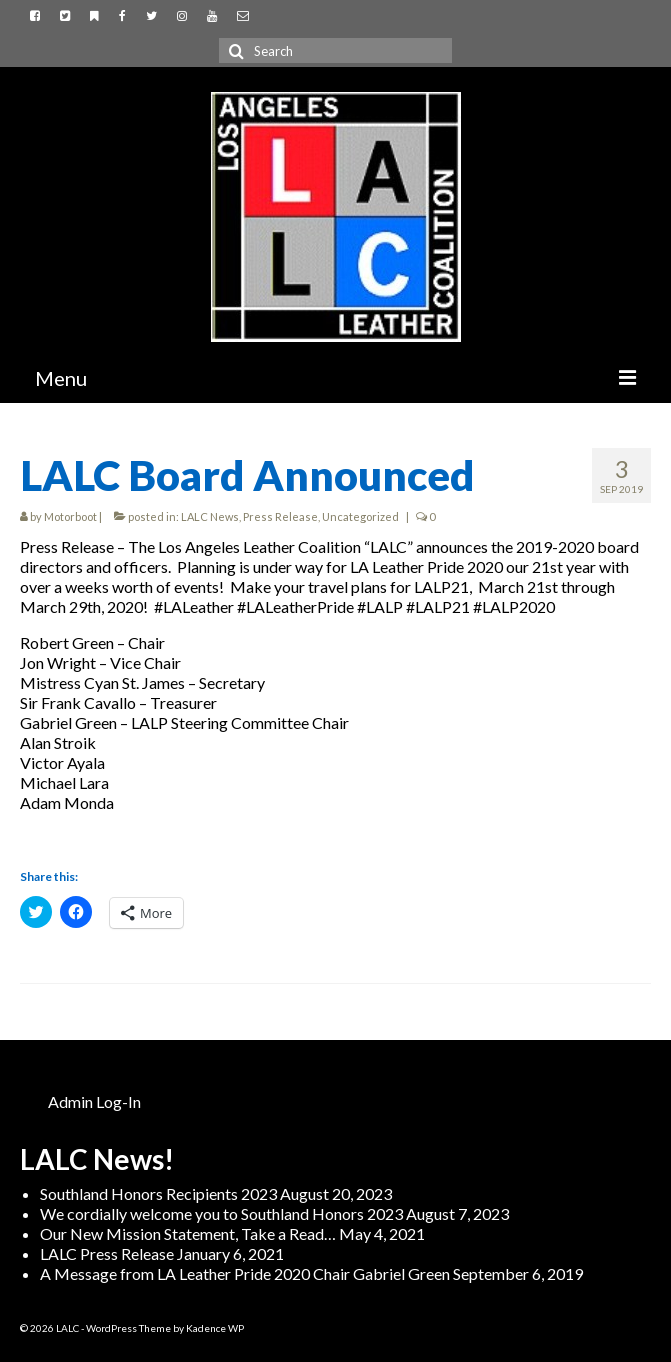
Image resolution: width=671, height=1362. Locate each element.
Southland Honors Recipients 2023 (158, 1193)
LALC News (210, 516)
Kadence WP (215, 1328)
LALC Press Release (107, 1253)
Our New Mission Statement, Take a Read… (188, 1233)
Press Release (280, 516)
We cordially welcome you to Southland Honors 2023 (221, 1213)
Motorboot (70, 516)
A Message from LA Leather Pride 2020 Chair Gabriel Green (245, 1273)
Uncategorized (360, 516)
